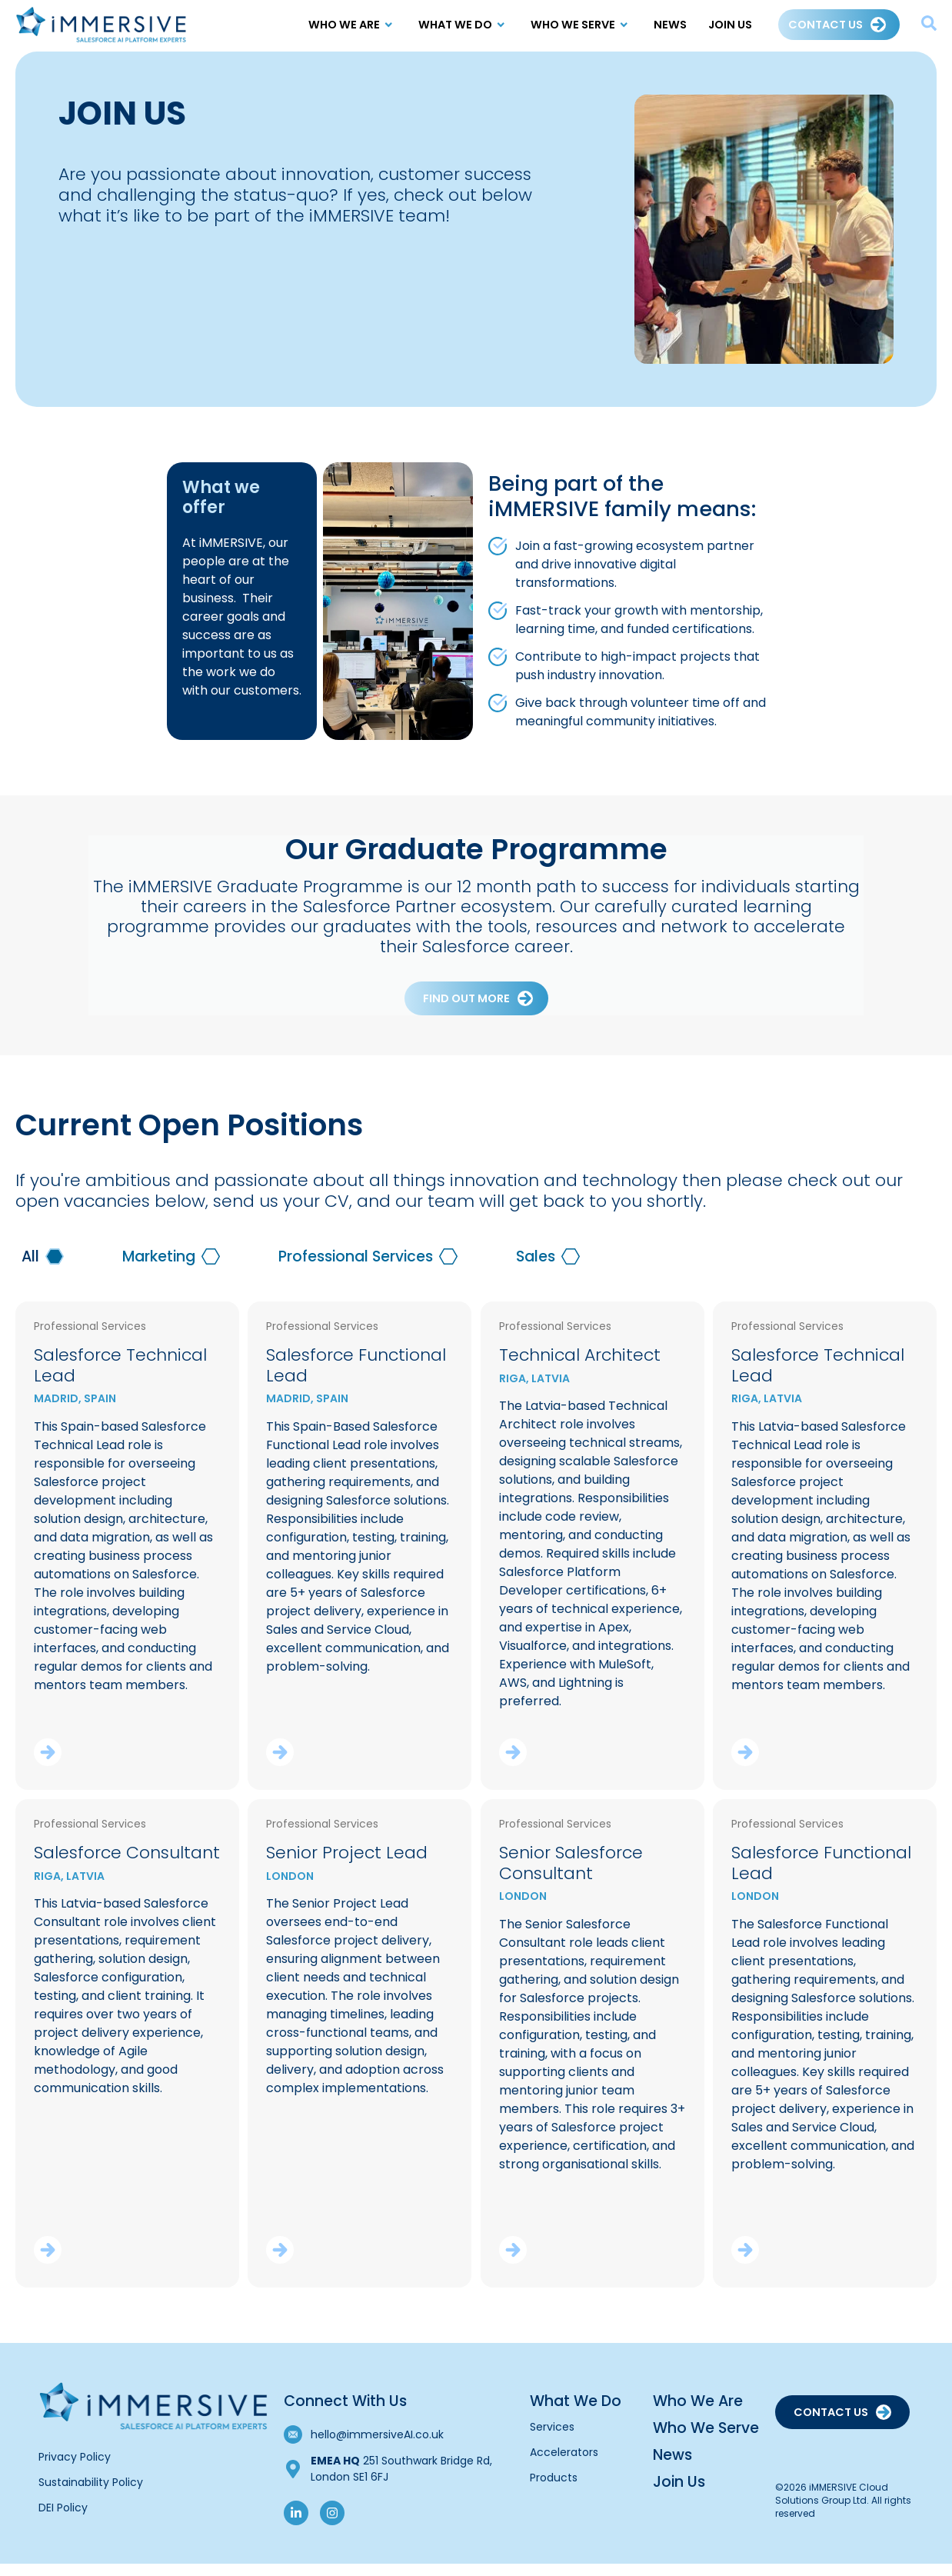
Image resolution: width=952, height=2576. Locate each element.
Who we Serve (581, 25)
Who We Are (352, 25)
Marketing (159, 1268)
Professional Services (356, 1268)
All (30, 1268)
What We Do (463, 25)
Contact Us (825, 25)
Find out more (466, 1010)
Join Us (730, 25)
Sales (536, 1268)
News (670, 25)
